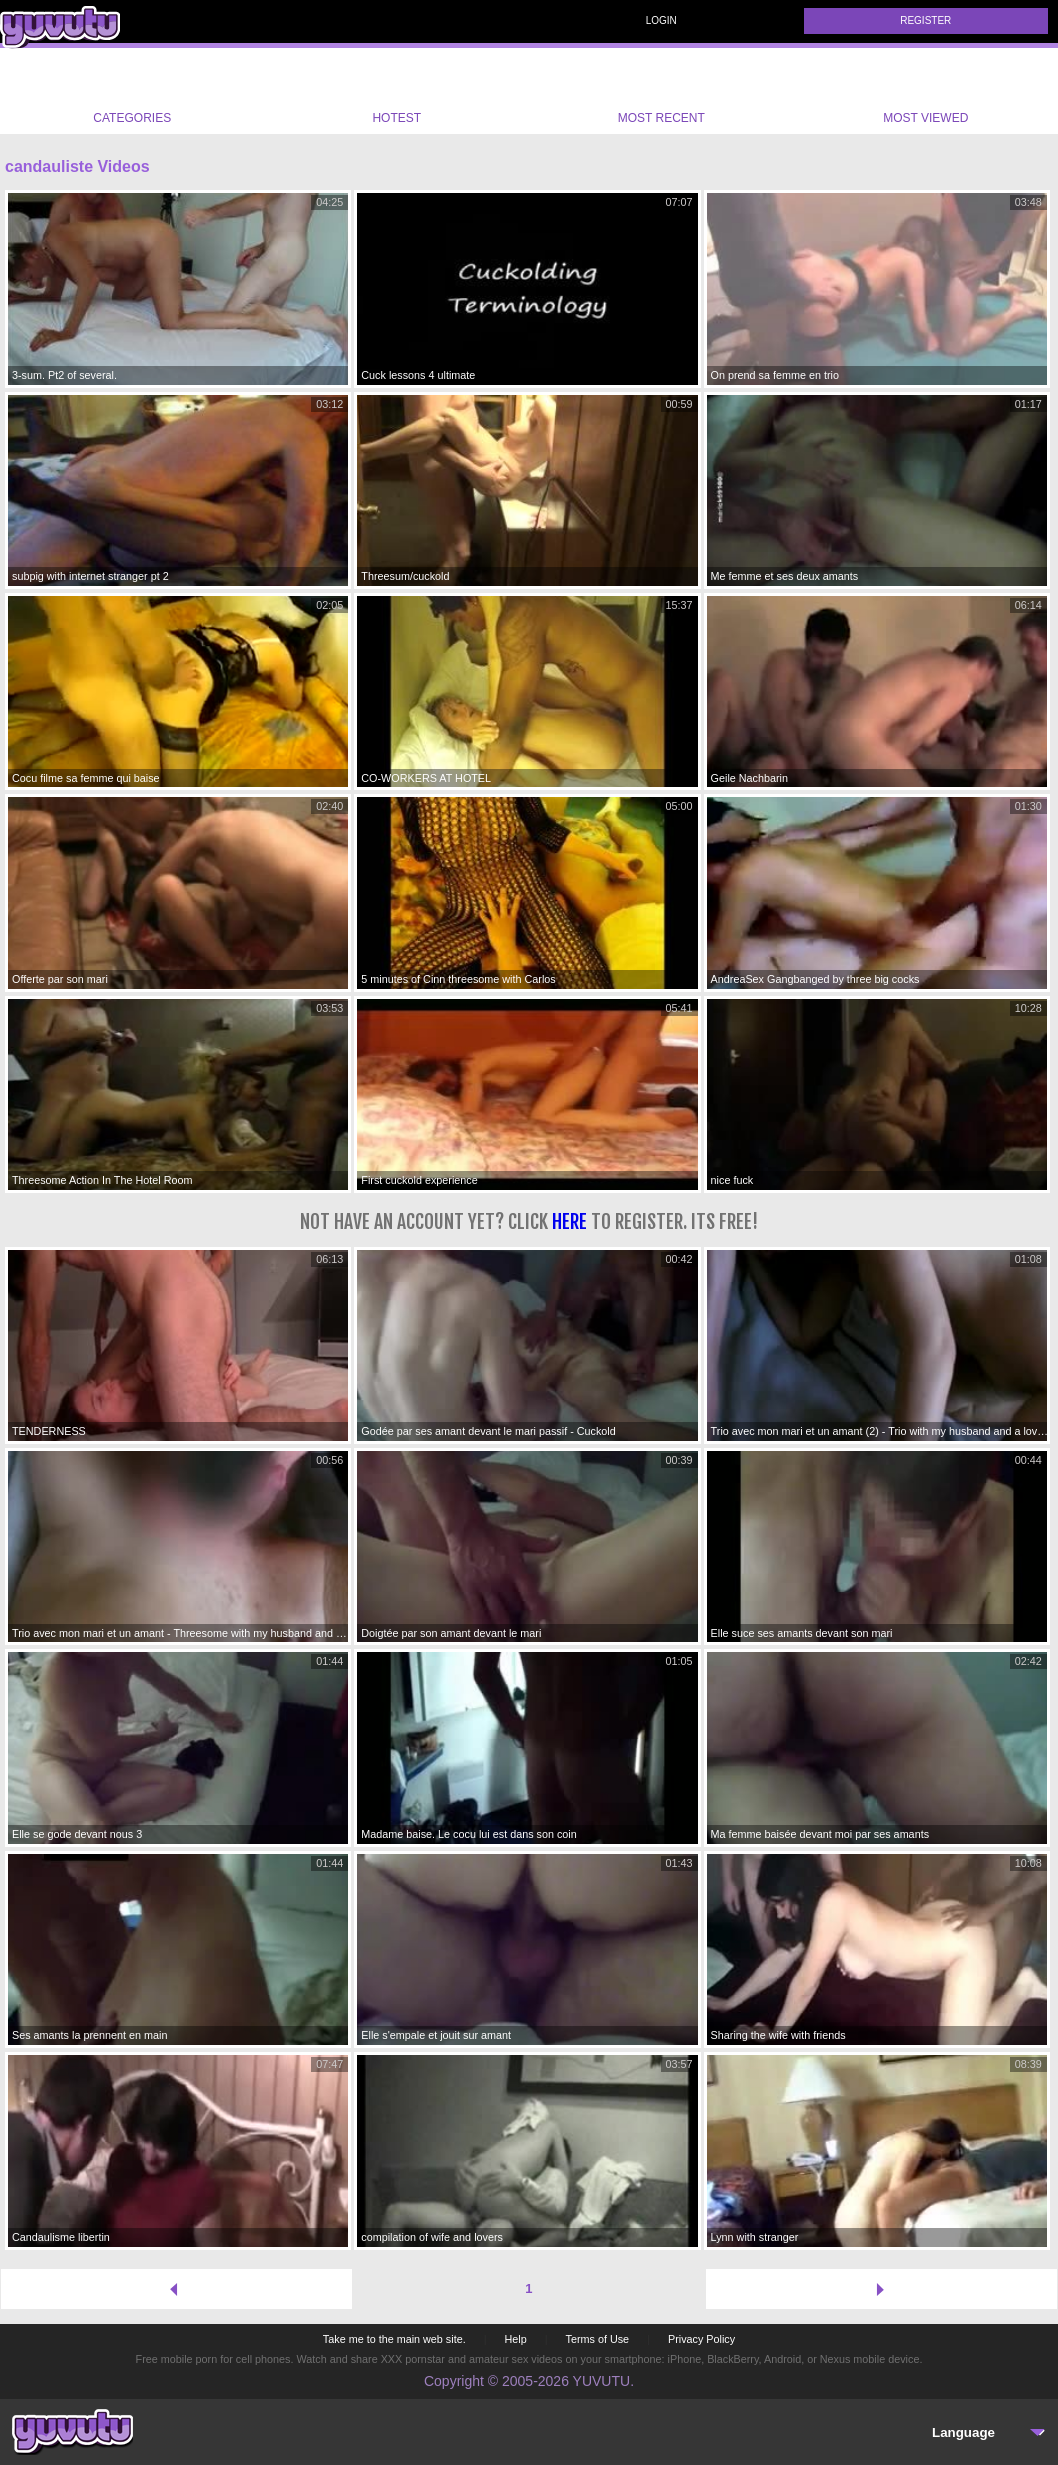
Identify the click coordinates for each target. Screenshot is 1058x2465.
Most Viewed (925, 95)
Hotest (397, 91)
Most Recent (661, 91)
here (569, 1221)
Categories (132, 91)
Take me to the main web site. (394, 2339)
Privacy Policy (701, 2339)
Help (515, 2339)
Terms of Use (598, 2339)
